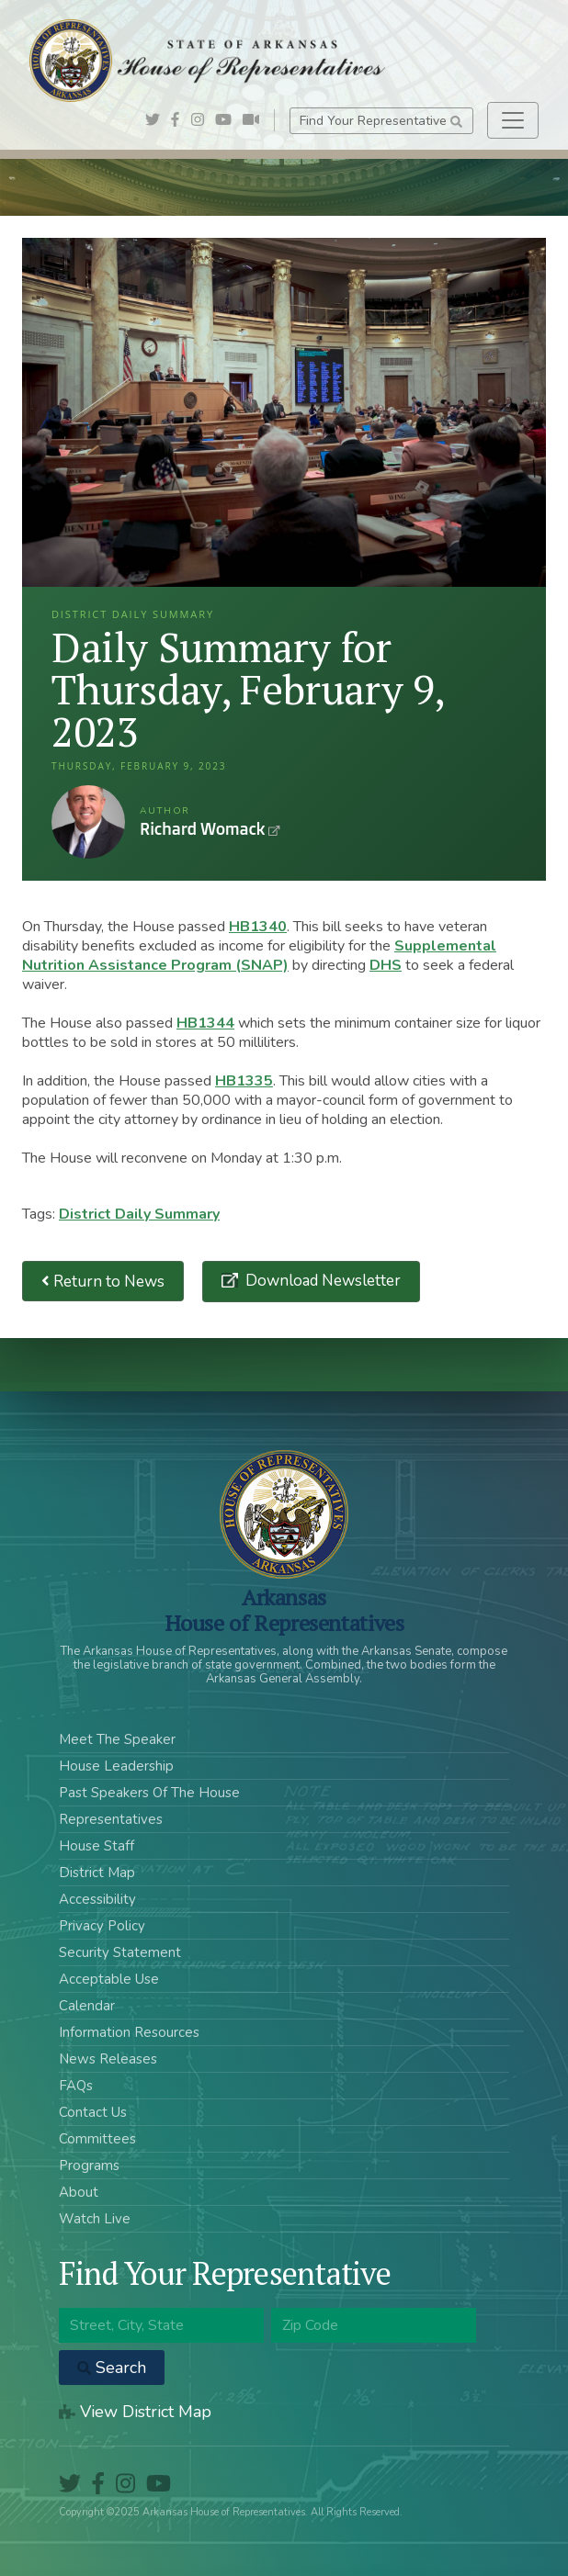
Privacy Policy (102, 1926)
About (78, 2192)
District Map (97, 1872)
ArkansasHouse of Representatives (284, 1609)
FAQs (76, 2085)
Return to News (103, 1281)
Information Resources (129, 2032)
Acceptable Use (109, 1979)
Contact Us (93, 2112)
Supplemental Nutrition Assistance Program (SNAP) (259, 955)
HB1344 (205, 1023)
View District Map (135, 2412)
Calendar (87, 2006)
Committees (97, 2139)
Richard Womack (88, 822)
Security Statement (120, 1952)
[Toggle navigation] (513, 120)
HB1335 (244, 1081)
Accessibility (97, 1899)
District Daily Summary (139, 1214)
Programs (89, 2165)
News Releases (108, 2059)
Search (111, 2368)
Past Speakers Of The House (149, 1792)
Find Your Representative (381, 120)
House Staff (96, 1846)
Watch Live (95, 2219)
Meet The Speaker (117, 1739)
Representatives (111, 1819)
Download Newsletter (321, 1280)
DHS (385, 965)
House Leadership (116, 1766)
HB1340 (258, 927)
